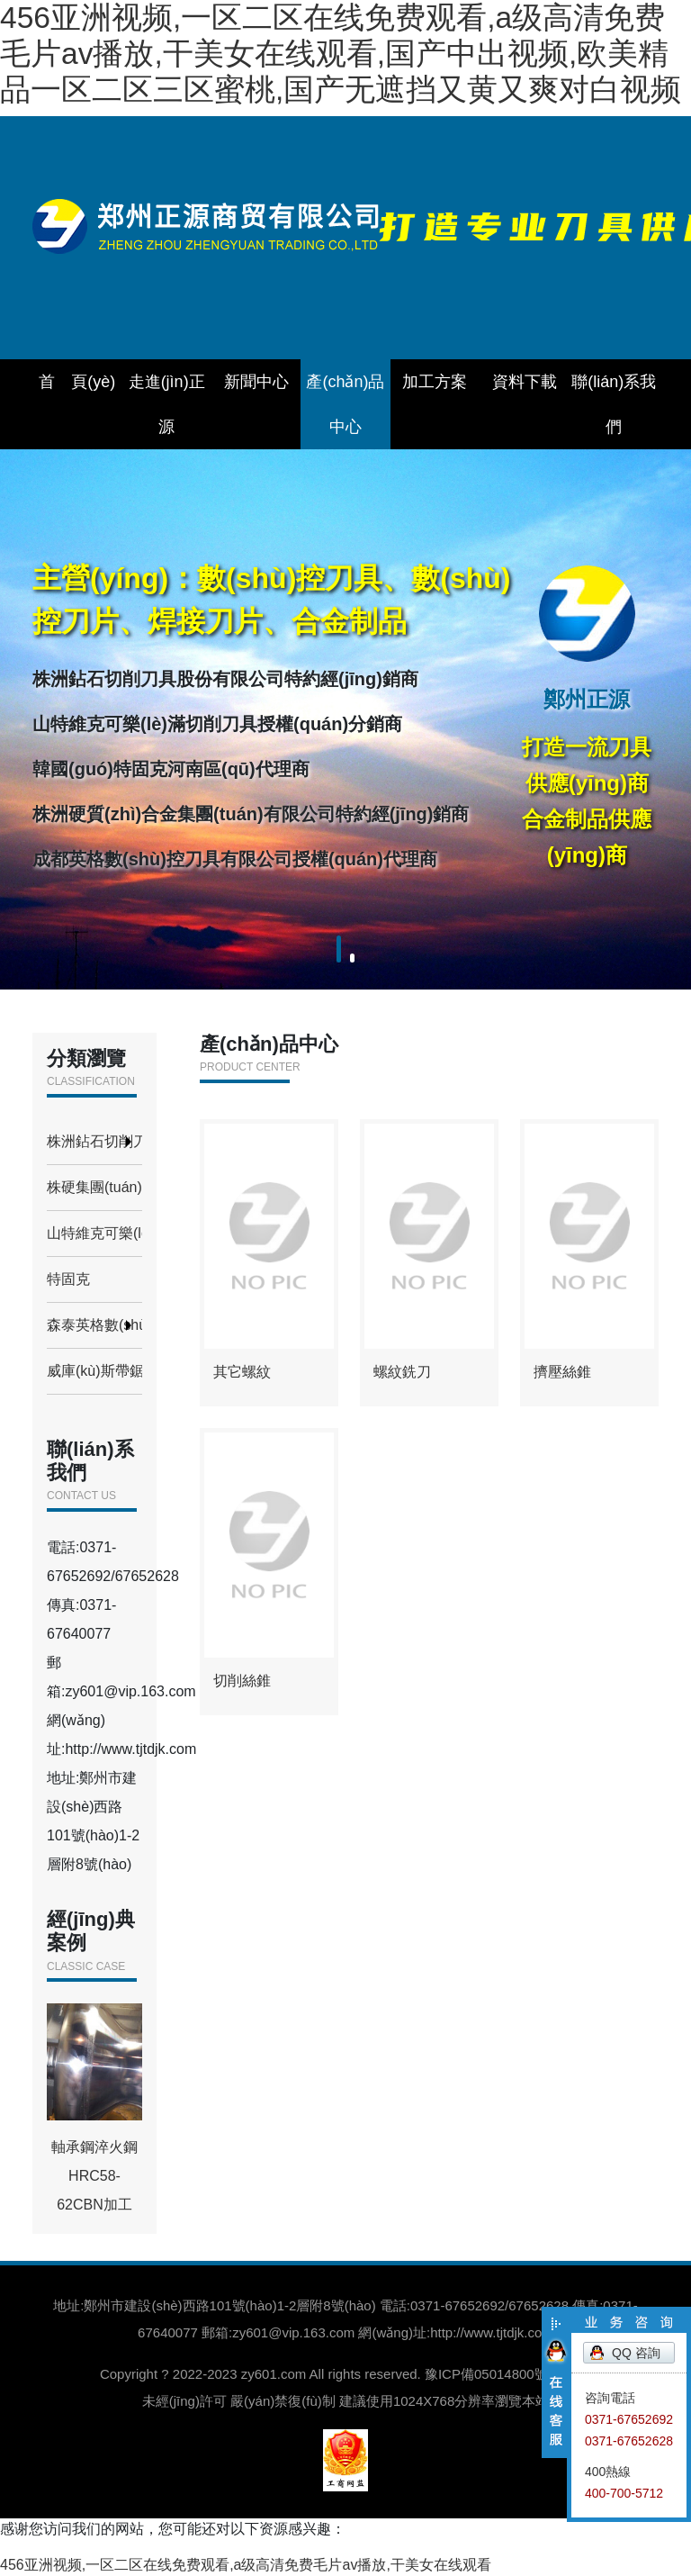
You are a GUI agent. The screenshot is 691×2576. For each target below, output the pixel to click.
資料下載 (524, 382)
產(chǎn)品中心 (345, 404)
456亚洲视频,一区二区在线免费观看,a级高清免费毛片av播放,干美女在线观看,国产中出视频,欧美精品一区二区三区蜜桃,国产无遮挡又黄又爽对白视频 (340, 53)
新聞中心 (256, 382)
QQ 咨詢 (636, 2353)
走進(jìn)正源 (167, 404)
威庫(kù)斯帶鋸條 (94, 1370)
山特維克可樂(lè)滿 (94, 1233)
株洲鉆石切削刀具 (94, 1141)
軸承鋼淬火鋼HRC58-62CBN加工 (94, 2107)
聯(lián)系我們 (613, 404)
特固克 (68, 1279)
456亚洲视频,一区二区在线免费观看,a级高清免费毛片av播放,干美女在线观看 (245, 2564)
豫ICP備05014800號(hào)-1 (508, 2374)
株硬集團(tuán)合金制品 (94, 1187)
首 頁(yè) (77, 382)
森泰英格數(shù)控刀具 (94, 1325)
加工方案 (434, 382)
